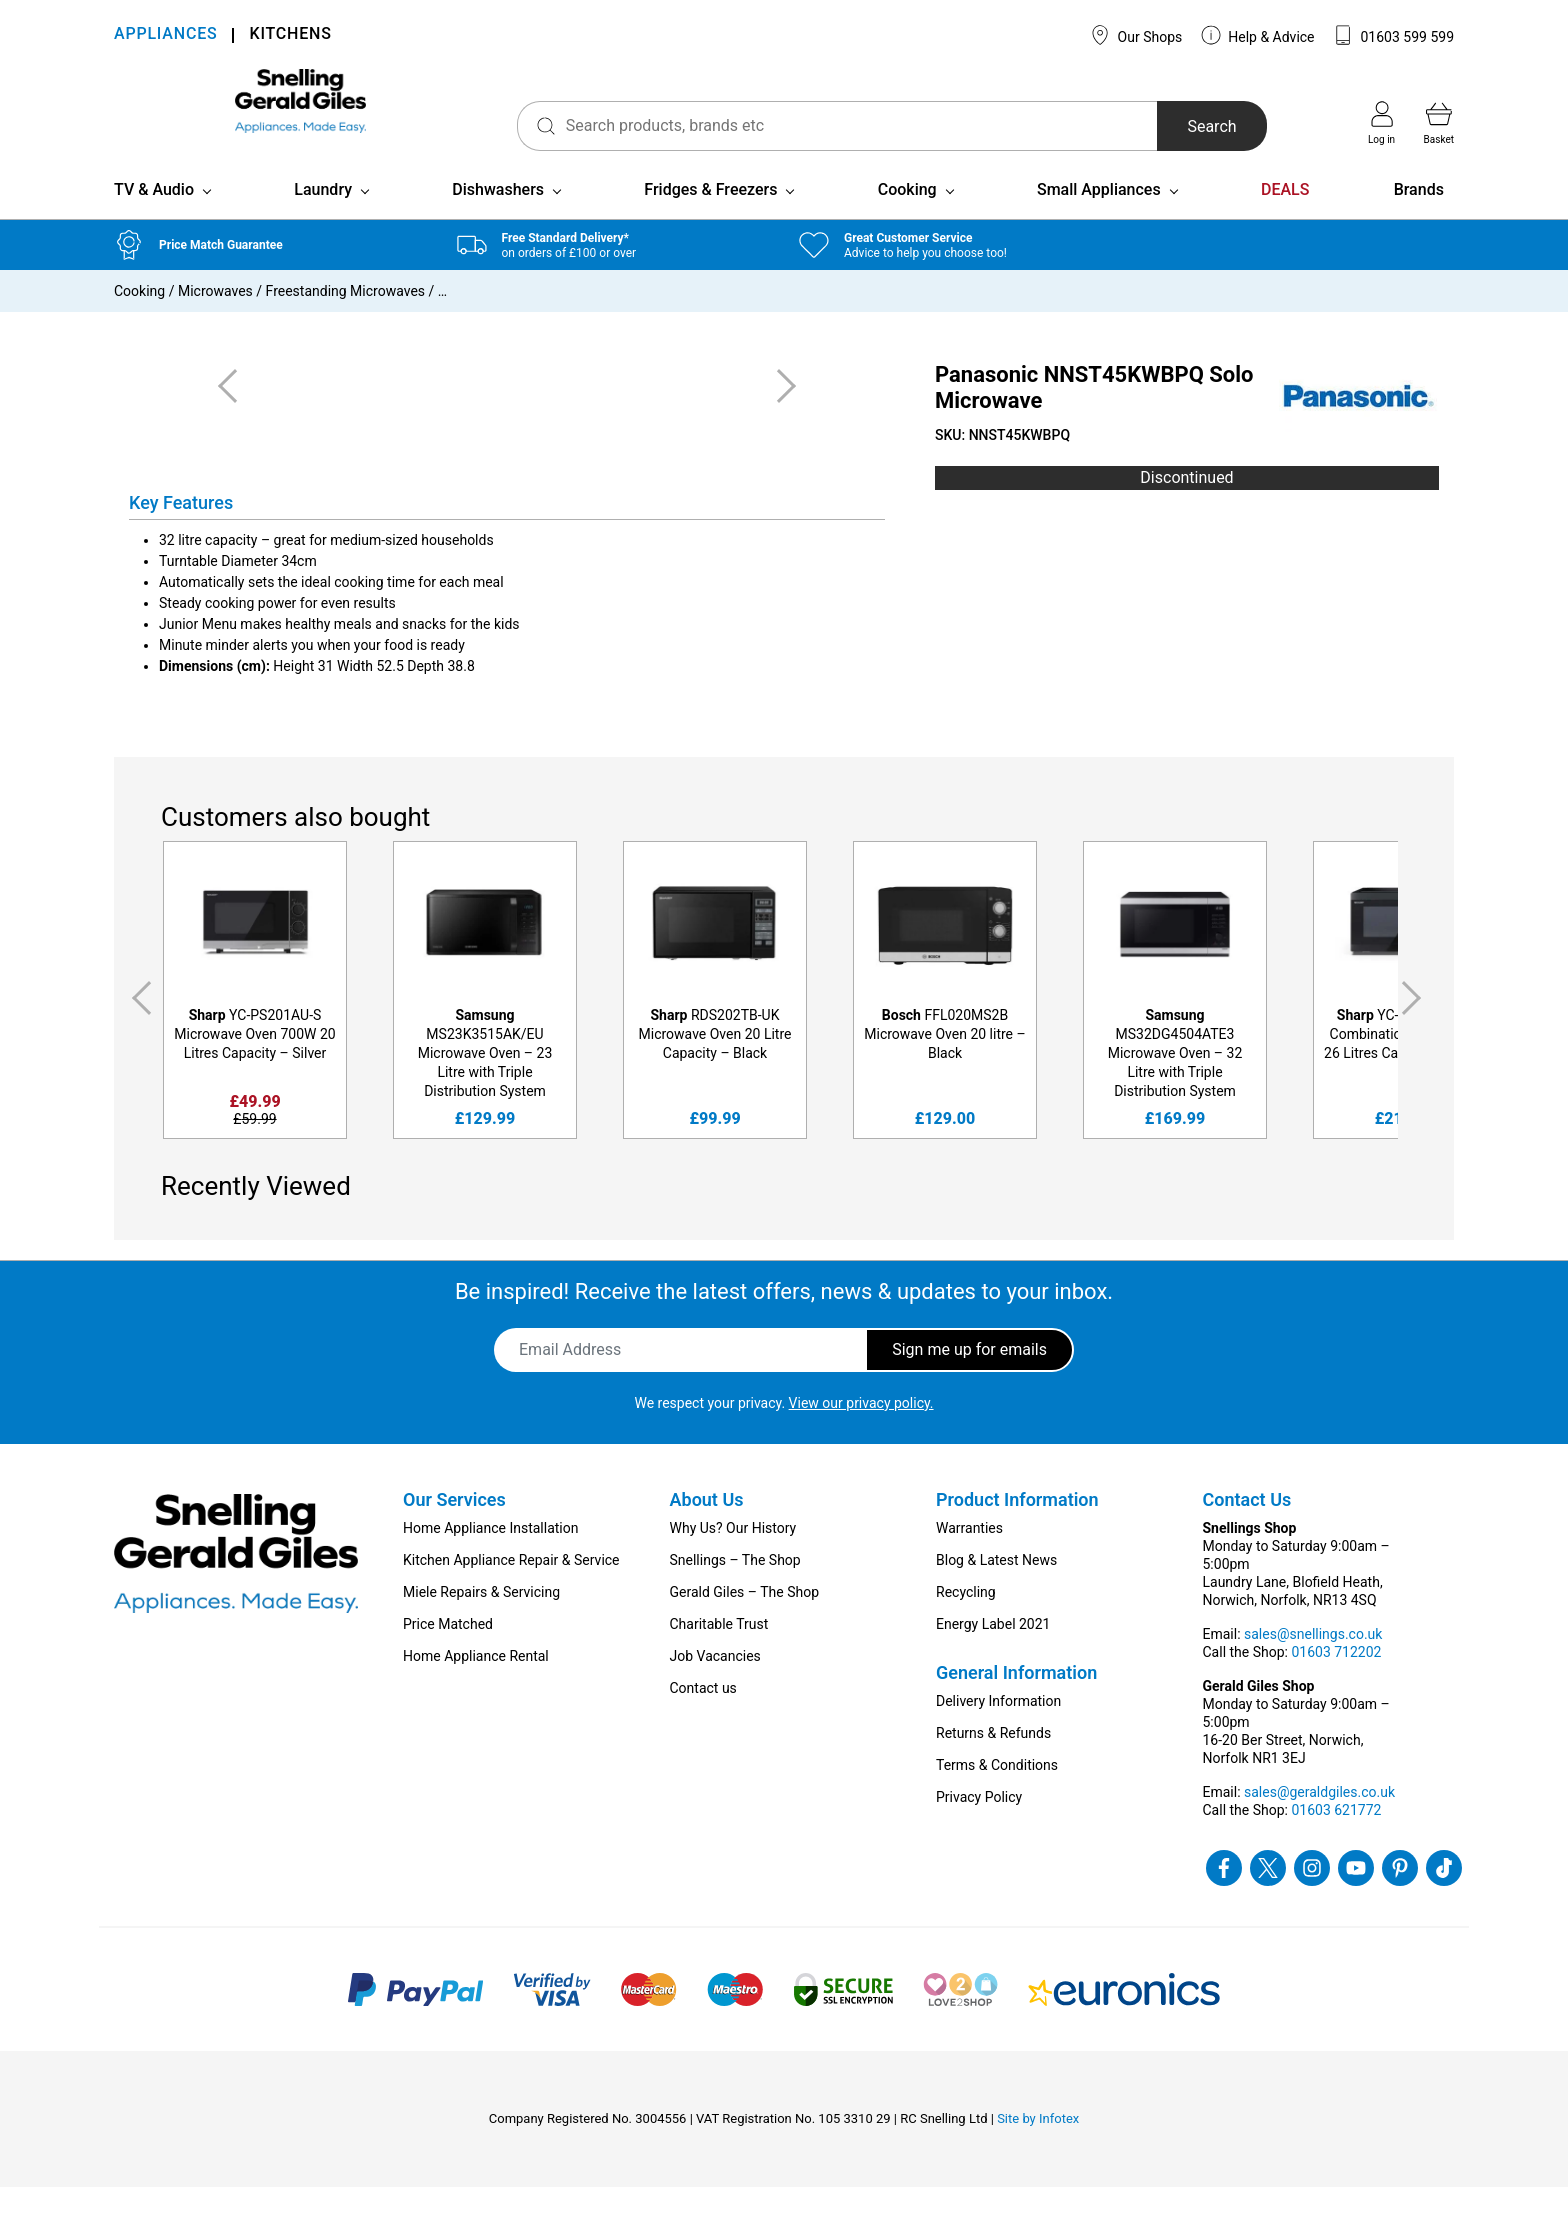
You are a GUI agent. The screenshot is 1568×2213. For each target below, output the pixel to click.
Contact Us (1247, 1525)
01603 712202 (1336, 1678)
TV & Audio (154, 215)
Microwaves (215, 317)
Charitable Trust (719, 1650)
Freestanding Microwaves (345, 317)
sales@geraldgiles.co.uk (1319, 1818)
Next (1415, 1024)
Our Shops (1136, 35)
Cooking (907, 215)
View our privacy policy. (861, 1429)
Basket (1439, 123)
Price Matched (448, 1650)
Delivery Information (998, 1727)
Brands (1419, 215)
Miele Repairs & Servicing (481, 1618)
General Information (1016, 1698)
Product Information (1017, 1525)
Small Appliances (1099, 215)
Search (1177, 126)
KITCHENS (290, 35)
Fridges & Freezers (710, 215)
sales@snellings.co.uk (1313, 1660)
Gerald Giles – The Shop (745, 1618)
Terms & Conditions (997, 1791)
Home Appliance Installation (490, 1554)
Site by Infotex (1038, 2144)
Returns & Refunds (993, 1759)
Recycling (966, 1618)
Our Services (454, 1525)
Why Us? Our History (733, 1554)
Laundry (323, 215)
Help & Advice (1258, 35)
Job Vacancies (715, 1682)
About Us (707, 1525)
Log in (1381, 123)
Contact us (703, 1714)
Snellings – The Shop (735, 1586)
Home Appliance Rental (476, 1682)
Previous (138, 1024)
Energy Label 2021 (993, 1650)
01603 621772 (1336, 1836)
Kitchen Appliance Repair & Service (511, 1586)
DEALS (1285, 215)
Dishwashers (498, 215)
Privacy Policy (979, 1823)
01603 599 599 (1393, 35)
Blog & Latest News (996, 1586)
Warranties (969, 1554)
